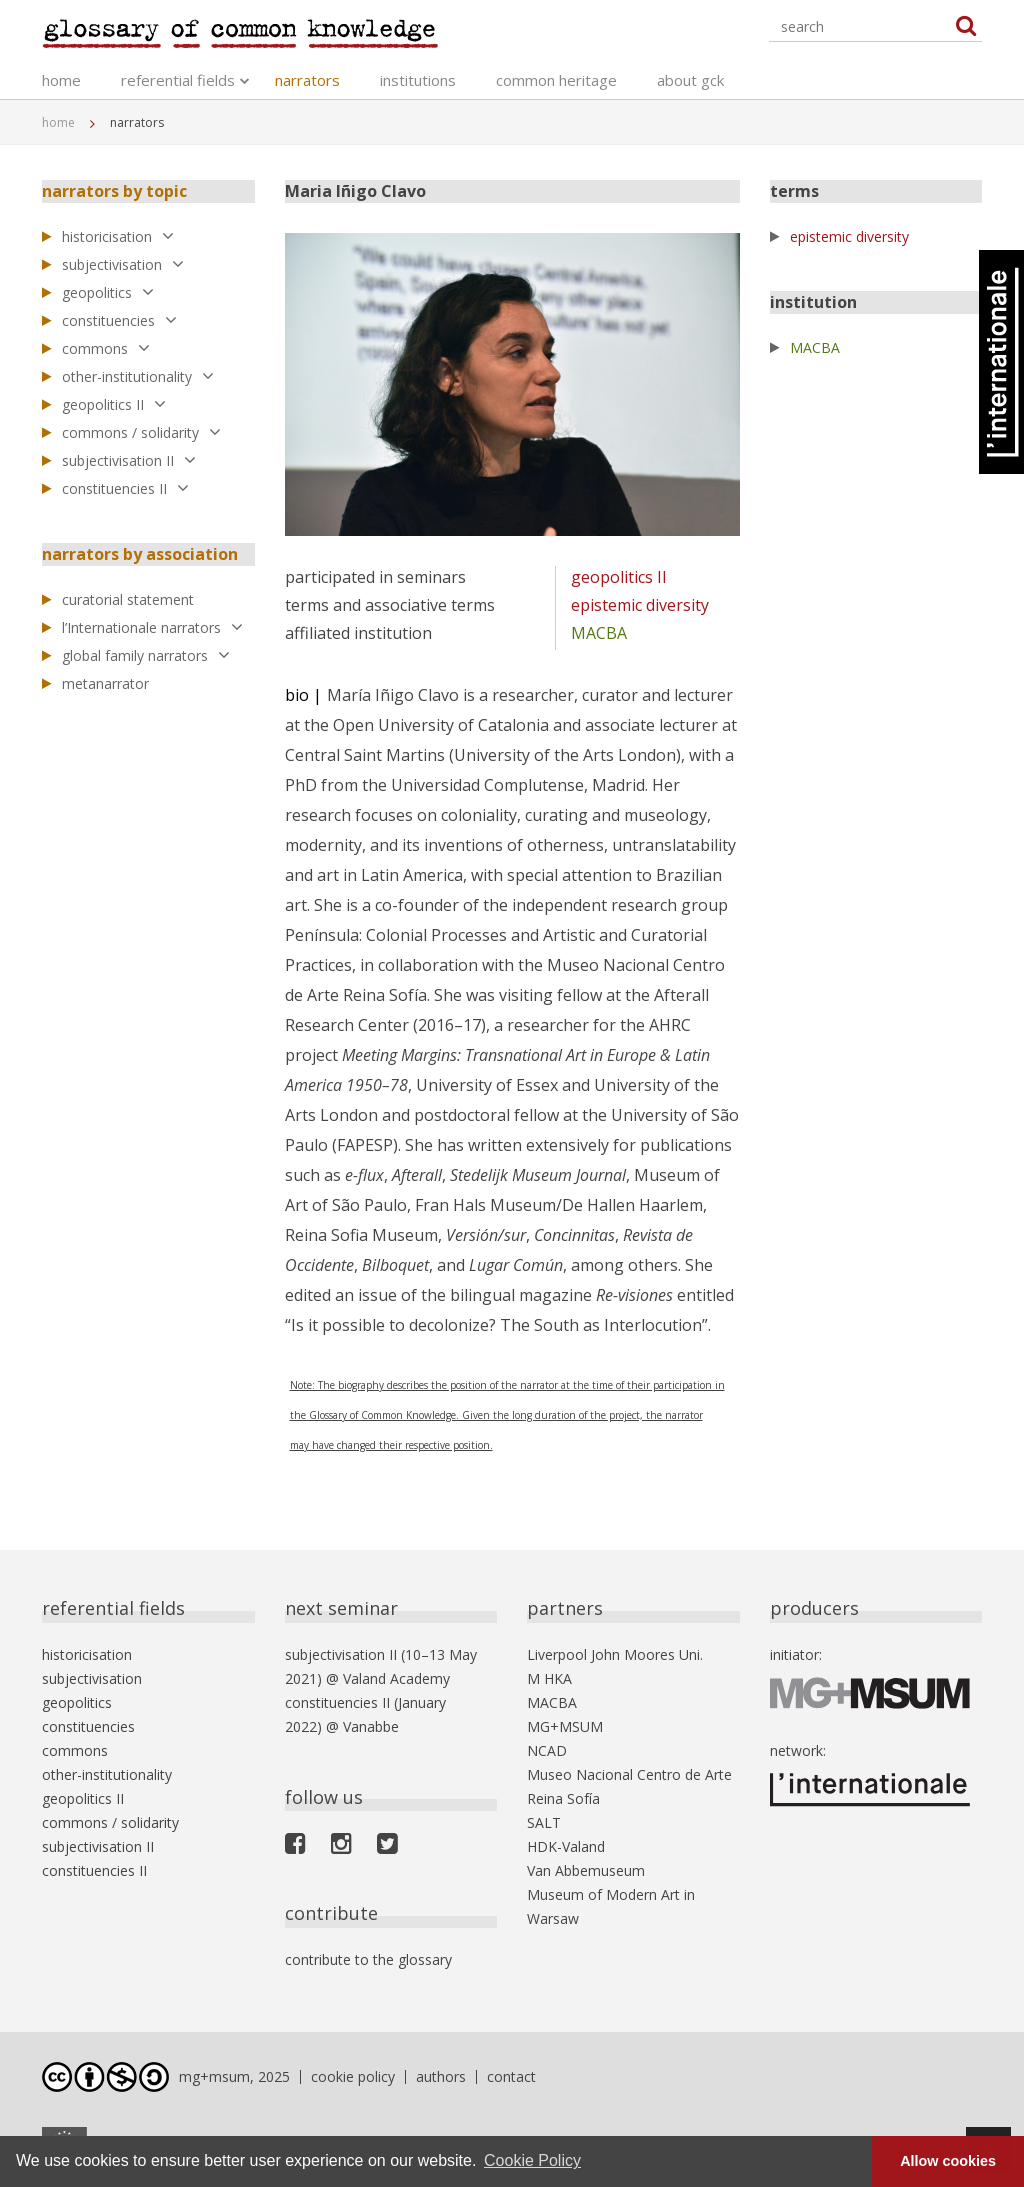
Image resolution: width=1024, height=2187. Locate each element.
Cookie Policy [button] (532, 2160)
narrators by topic (114, 191)
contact (511, 2076)
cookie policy (353, 2076)
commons (106, 348)
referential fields (178, 80)
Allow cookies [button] (948, 2161)
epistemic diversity (640, 605)
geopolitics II (114, 404)
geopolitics (108, 292)
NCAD (547, 1750)
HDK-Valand (566, 1846)
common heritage (556, 80)
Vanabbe (371, 1726)
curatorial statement (128, 599)
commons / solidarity (141, 432)
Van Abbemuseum (586, 1870)
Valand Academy (396, 1678)
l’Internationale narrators (152, 627)
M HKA (549, 1678)
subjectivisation (123, 264)
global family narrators (146, 655)
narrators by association (140, 554)
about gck (690, 80)
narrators (307, 80)
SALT (544, 1822)
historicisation (118, 236)
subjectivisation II (129, 460)
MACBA (599, 633)
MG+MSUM (565, 1726)
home (61, 80)
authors (441, 2076)
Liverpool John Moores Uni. (615, 1654)
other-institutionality (138, 376)
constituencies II (125, 488)
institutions (418, 80)
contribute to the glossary (368, 1959)
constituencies (119, 320)
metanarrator (105, 683)
